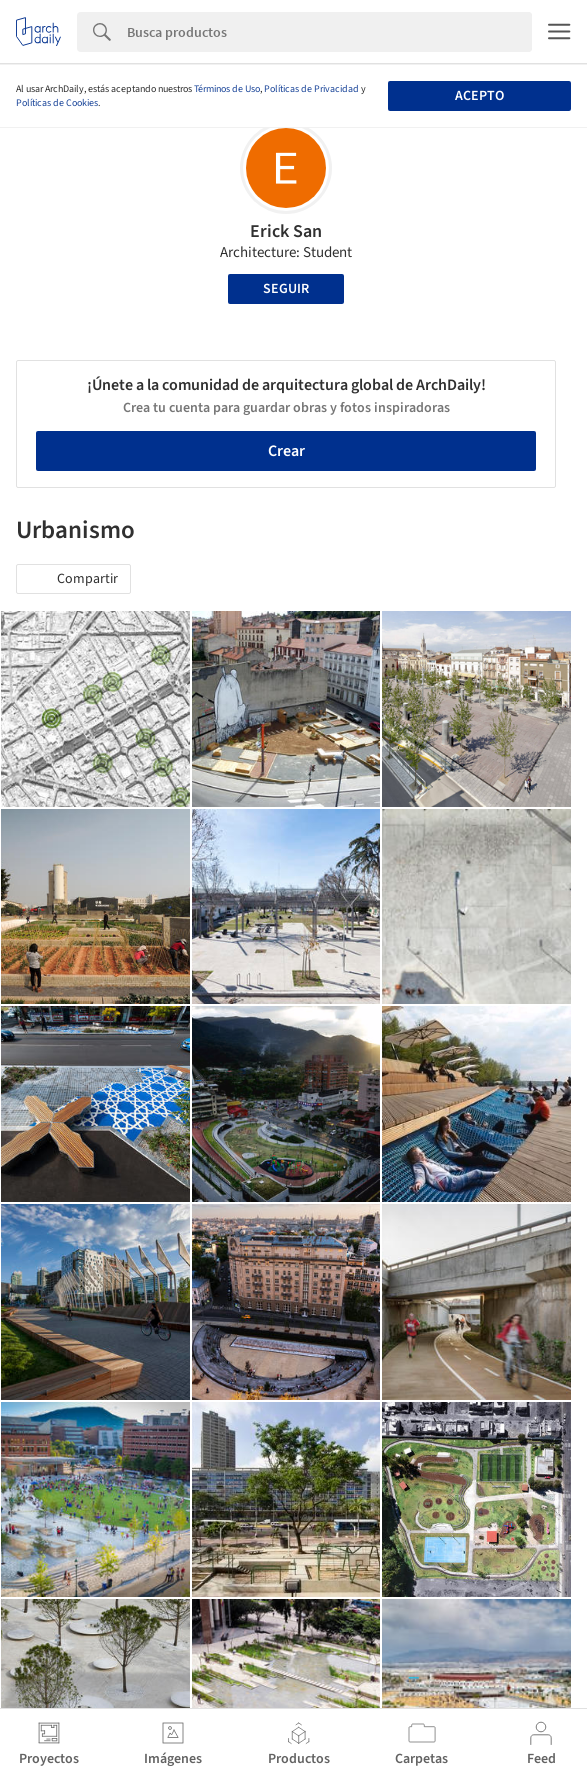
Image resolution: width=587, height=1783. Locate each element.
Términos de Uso (227, 89)
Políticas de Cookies (57, 103)
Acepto (479, 96)
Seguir (286, 289)
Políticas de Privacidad (311, 89)
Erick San (286, 231)
